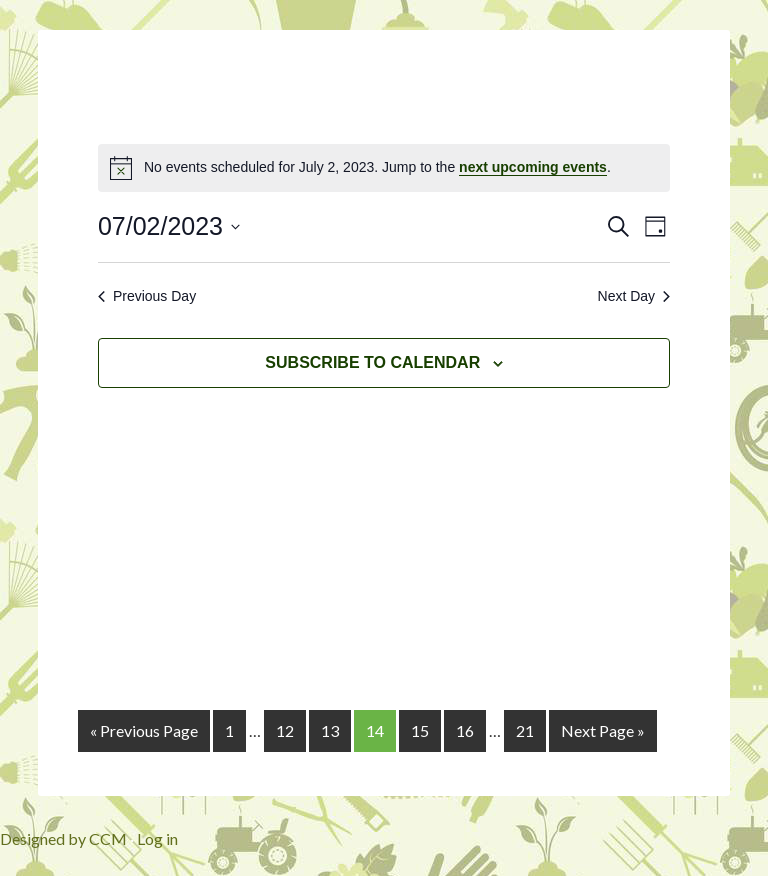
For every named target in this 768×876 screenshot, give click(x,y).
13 (330, 730)
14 (375, 730)
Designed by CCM (63, 838)
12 (285, 730)
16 (465, 730)
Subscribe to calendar (372, 362)
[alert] (384, 168)
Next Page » (603, 730)
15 (420, 730)
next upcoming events (533, 167)
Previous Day (147, 296)
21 (525, 730)
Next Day (634, 296)
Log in (157, 838)
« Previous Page (144, 730)
